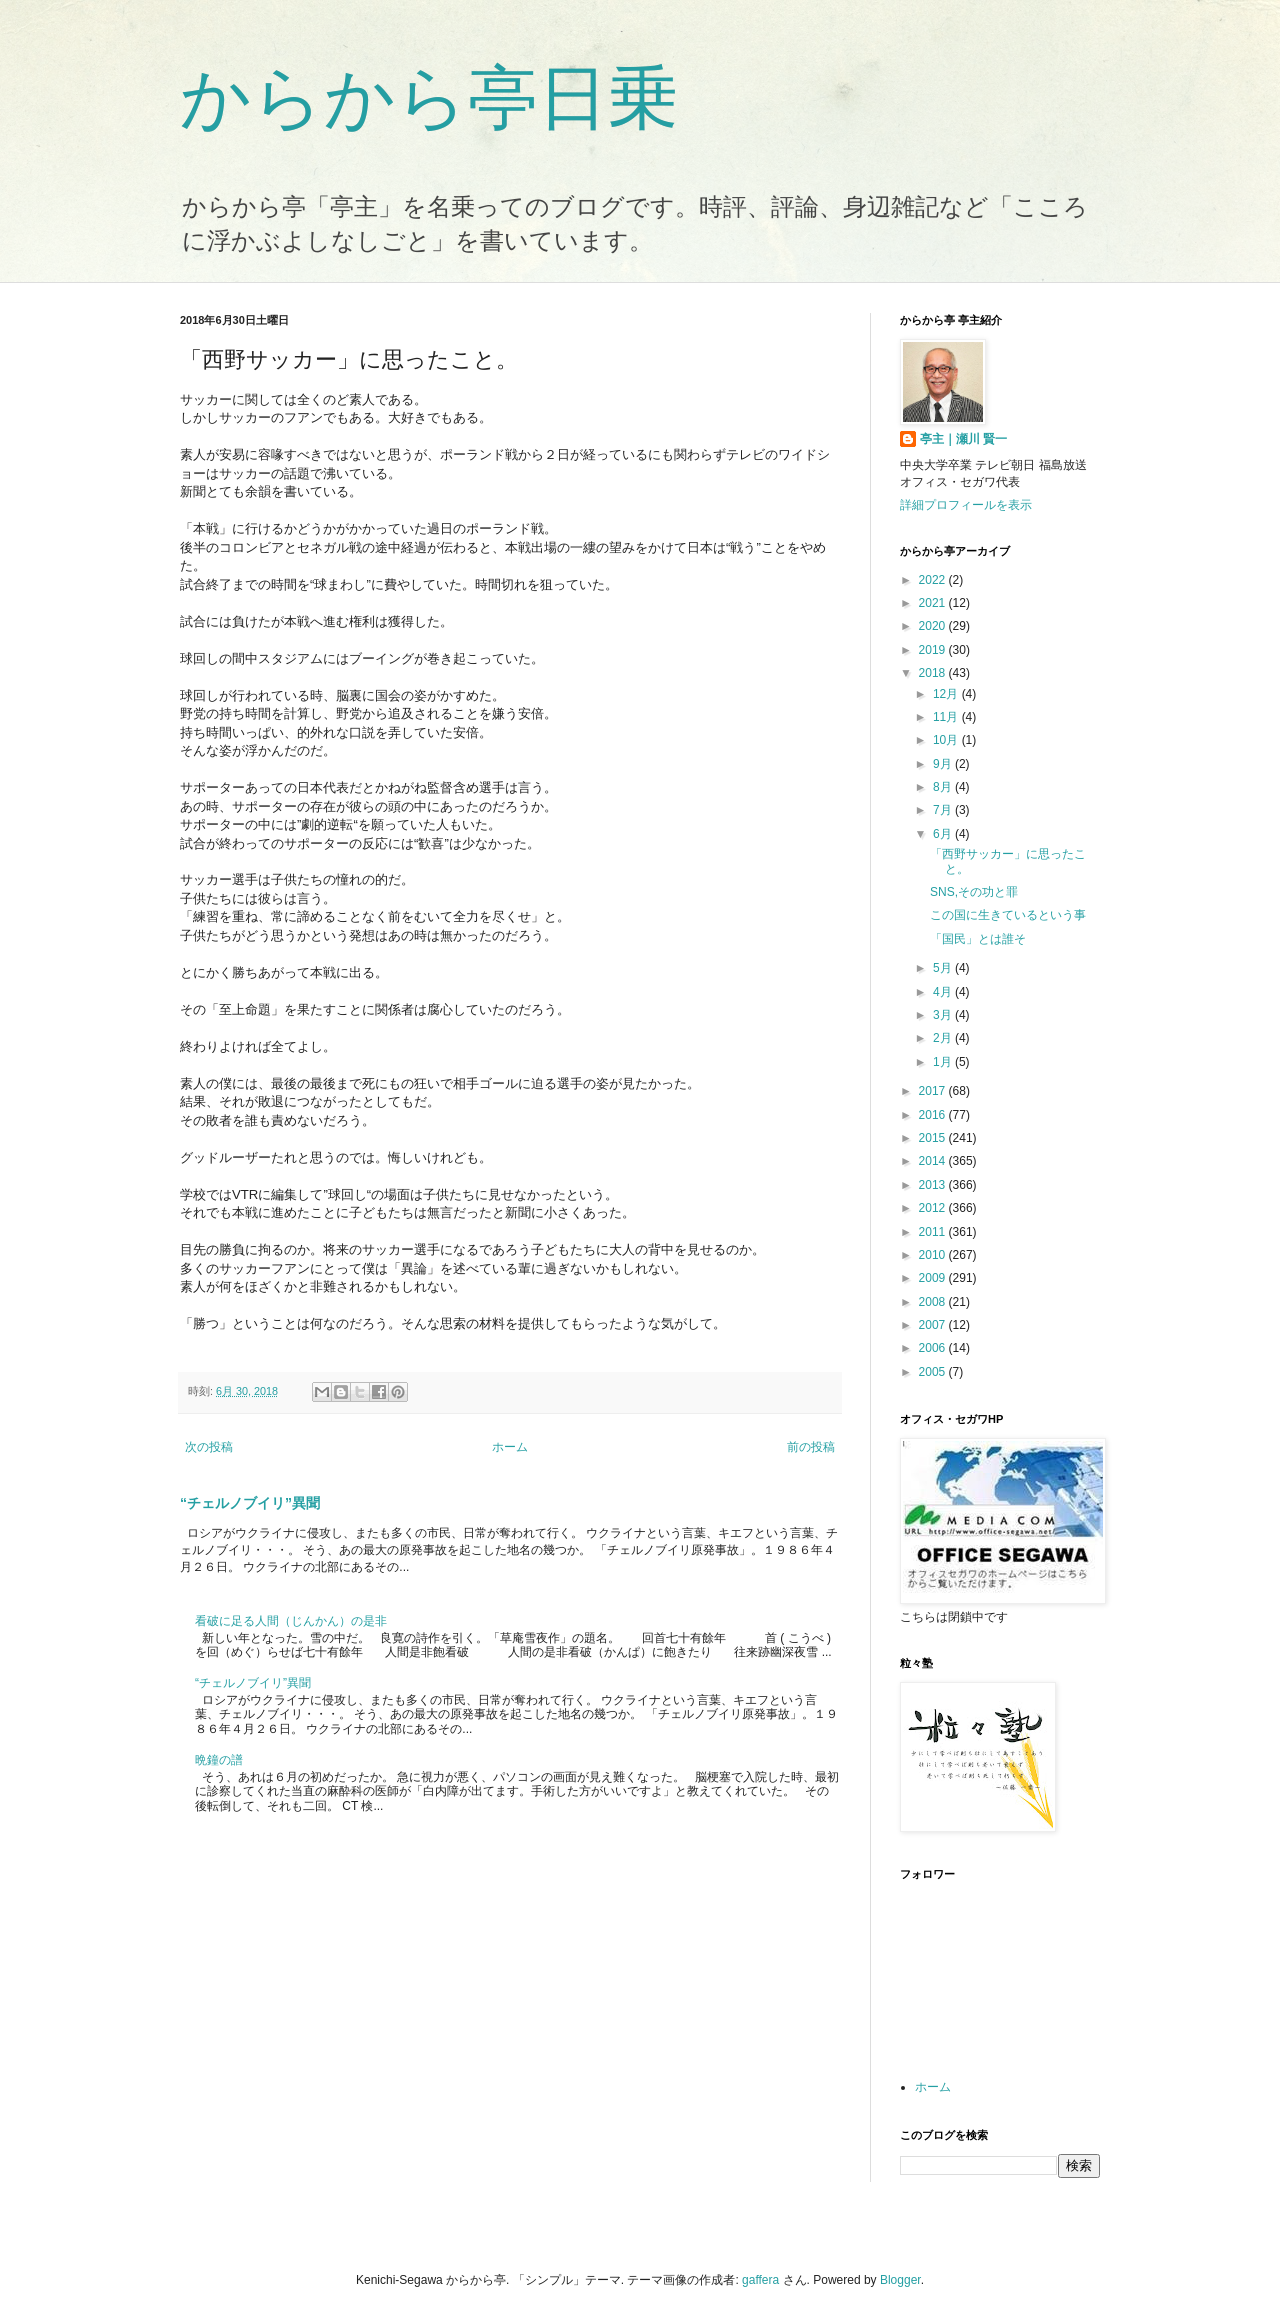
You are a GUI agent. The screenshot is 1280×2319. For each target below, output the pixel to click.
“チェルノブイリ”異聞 (250, 1503)
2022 (934, 580)
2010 (934, 1255)
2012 (934, 1208)
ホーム (510, 1447)
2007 (934, 1325)
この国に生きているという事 (1008, 915)
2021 (934, 603)
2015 (934, 1138)
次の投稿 (209, 1447)
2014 (934, 1161)
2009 (934, 1278)
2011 (934, 1232)
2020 (934, 626)
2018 (934, 673)
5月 (944, 968)
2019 (934, 650)
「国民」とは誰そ (978, 939)
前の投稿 (811, 1447)
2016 (934, 1115)
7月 (944, 810)
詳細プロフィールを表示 (966, 505)
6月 (944, 834)
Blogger (900, 2280)
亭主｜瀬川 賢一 (963, 439)
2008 (934, 1302)
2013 (934, 1185)
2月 (944, 1038)
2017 (934, 1091)
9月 (944, 764)
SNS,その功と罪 (974, 892)
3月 (944, 1015)
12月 (947, 694)
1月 (944, 1062)
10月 (947, 740)
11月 (947, 717)
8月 (944, 787)
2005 (934, 1372)
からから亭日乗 (429, 98)
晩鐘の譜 (219, 1760)
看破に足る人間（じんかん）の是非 (291, 1621)
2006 (934, 1348)
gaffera (760, 2280)
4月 (944, 992)
